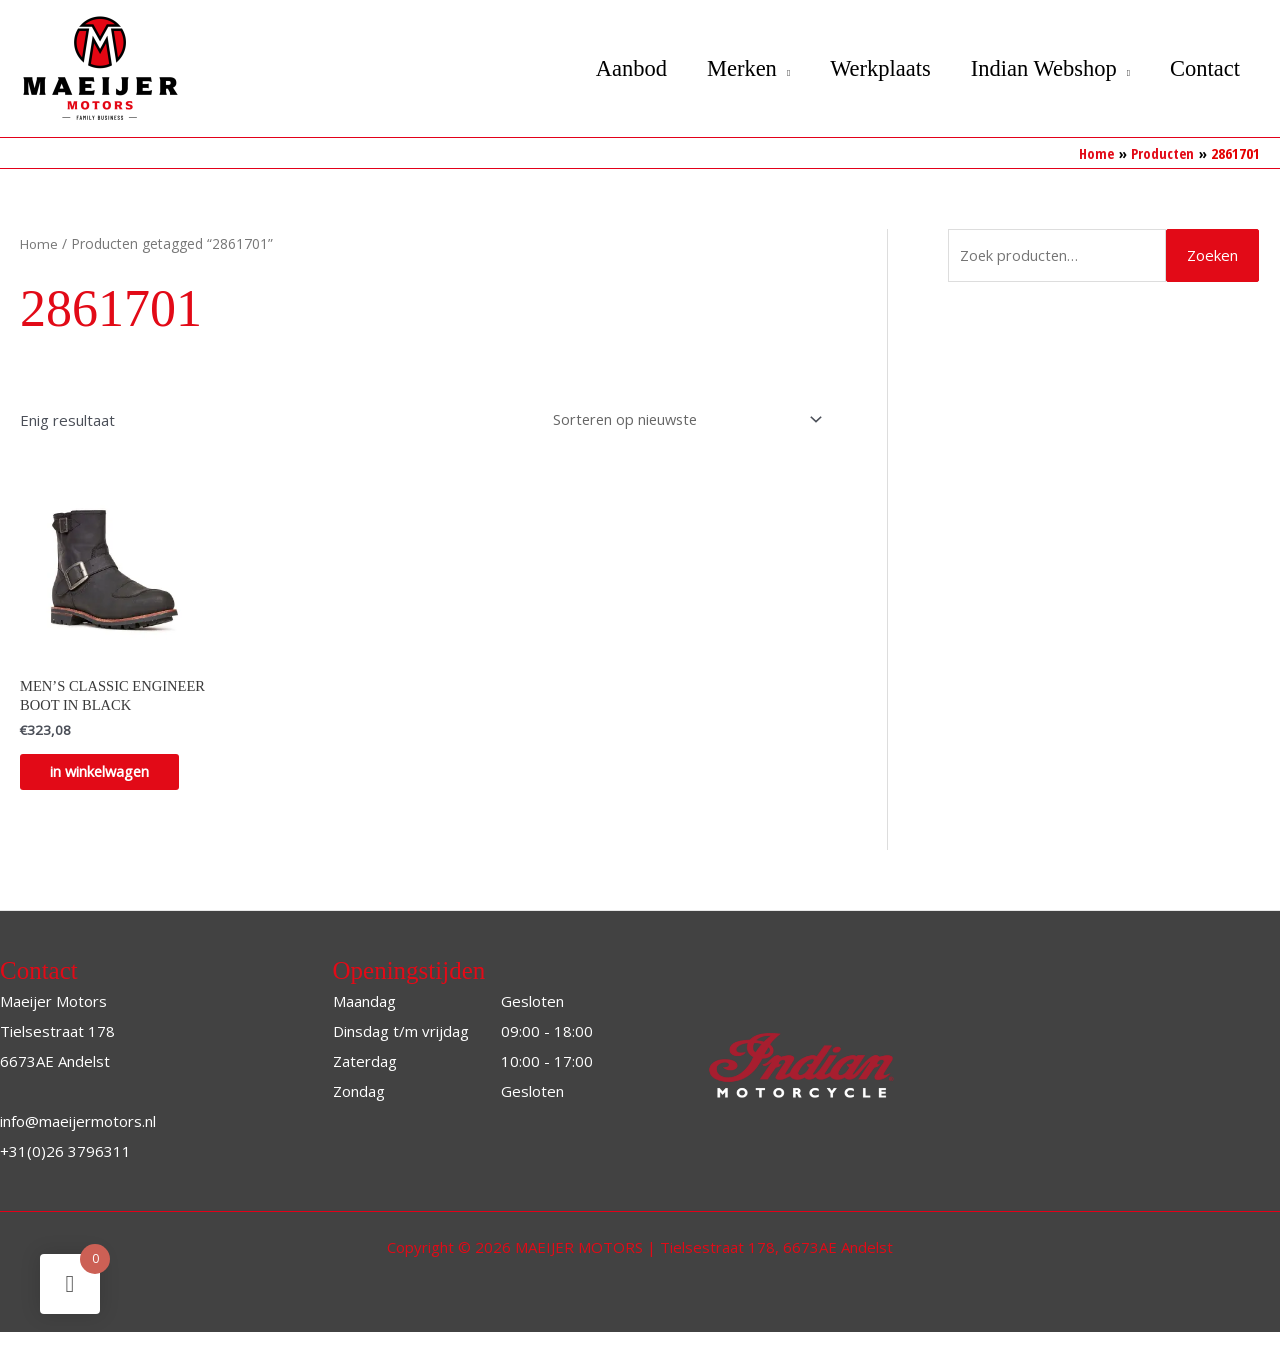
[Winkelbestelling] (679, 418)
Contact (1203, 68)
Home (40, 243)
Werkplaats (868, 68)
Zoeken (1212, 256)
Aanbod (608, 68)
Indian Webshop (1036, 68)
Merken (724, 68)
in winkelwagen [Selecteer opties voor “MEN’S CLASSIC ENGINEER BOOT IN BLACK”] (111, 792)
